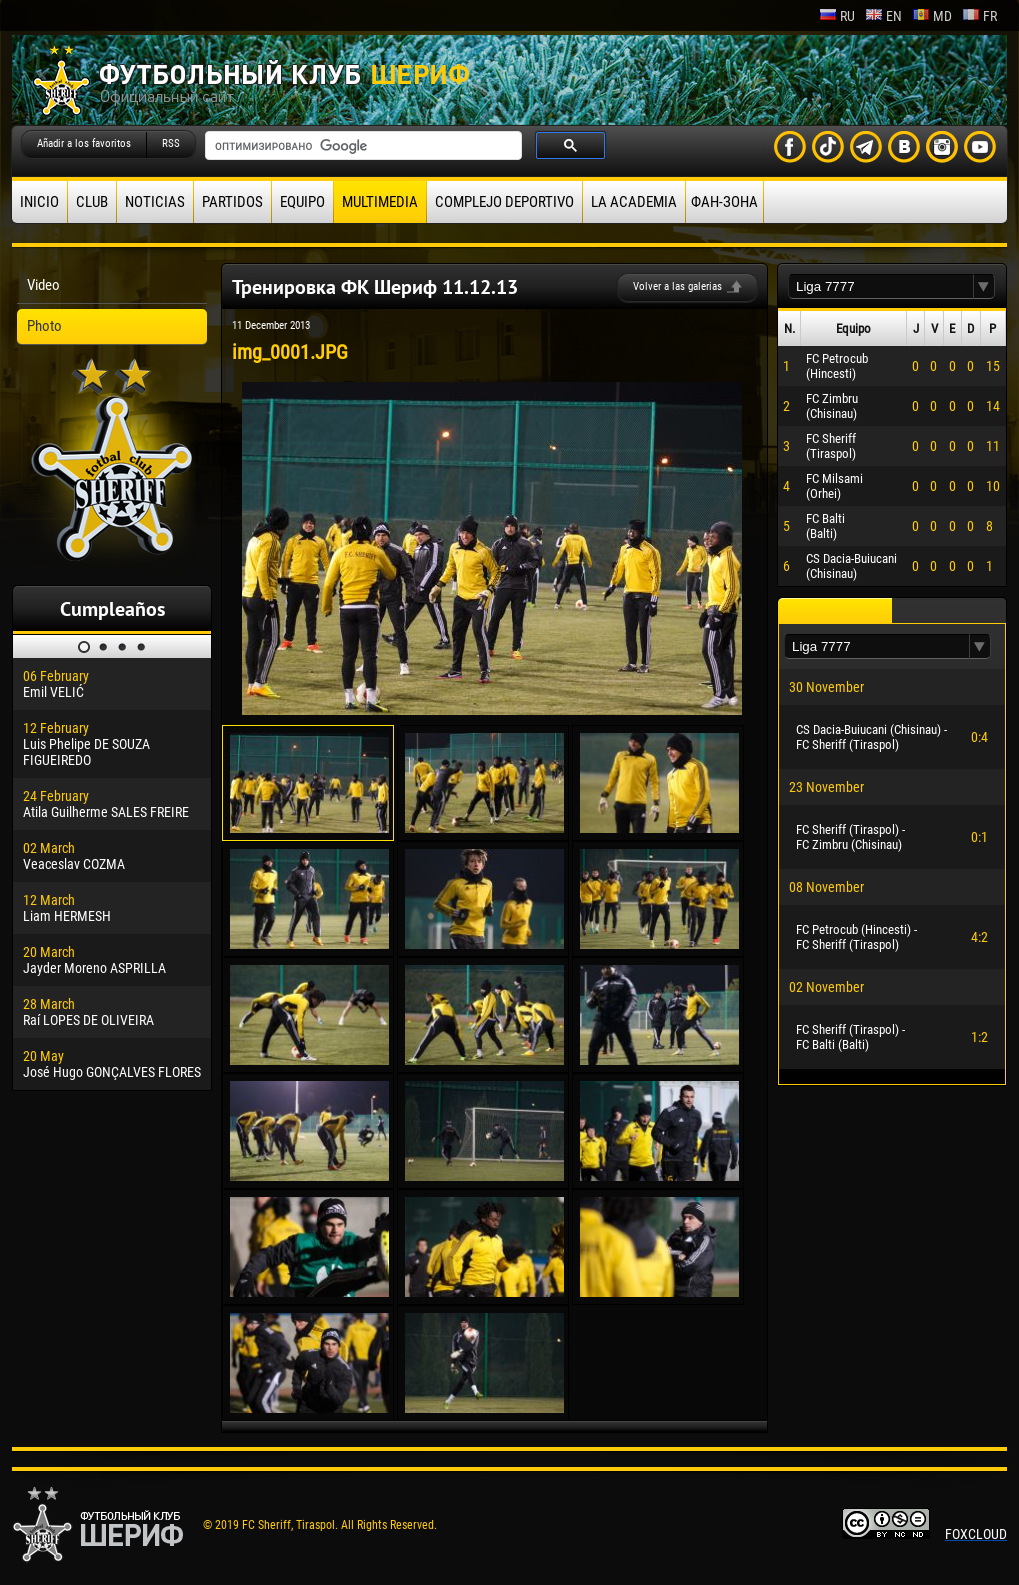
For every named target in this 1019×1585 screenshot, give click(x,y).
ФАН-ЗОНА (724, 202)
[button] (984, 286)
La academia (634, 202)
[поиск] (361, 146)
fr (979, 16)
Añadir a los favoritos (84, 143)
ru (837, 16)
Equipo (302, 202)
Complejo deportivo (504, 202)
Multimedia (380, 202)
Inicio (39, 202)
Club (92, 202)
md (932, 16)
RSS (171, 143)
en (883, 16)
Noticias (155, 202)
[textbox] (881, 286)
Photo (44, 326)
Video (43, 285)
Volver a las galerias (677, 286)
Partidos (232, 202)
